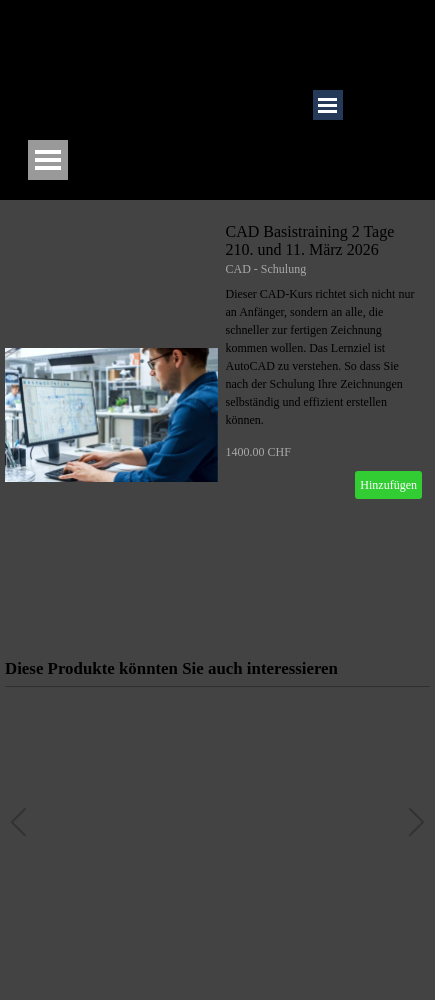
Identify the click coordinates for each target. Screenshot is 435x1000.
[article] (217, 415)
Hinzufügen (388, 485)
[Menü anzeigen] (48, 160)
